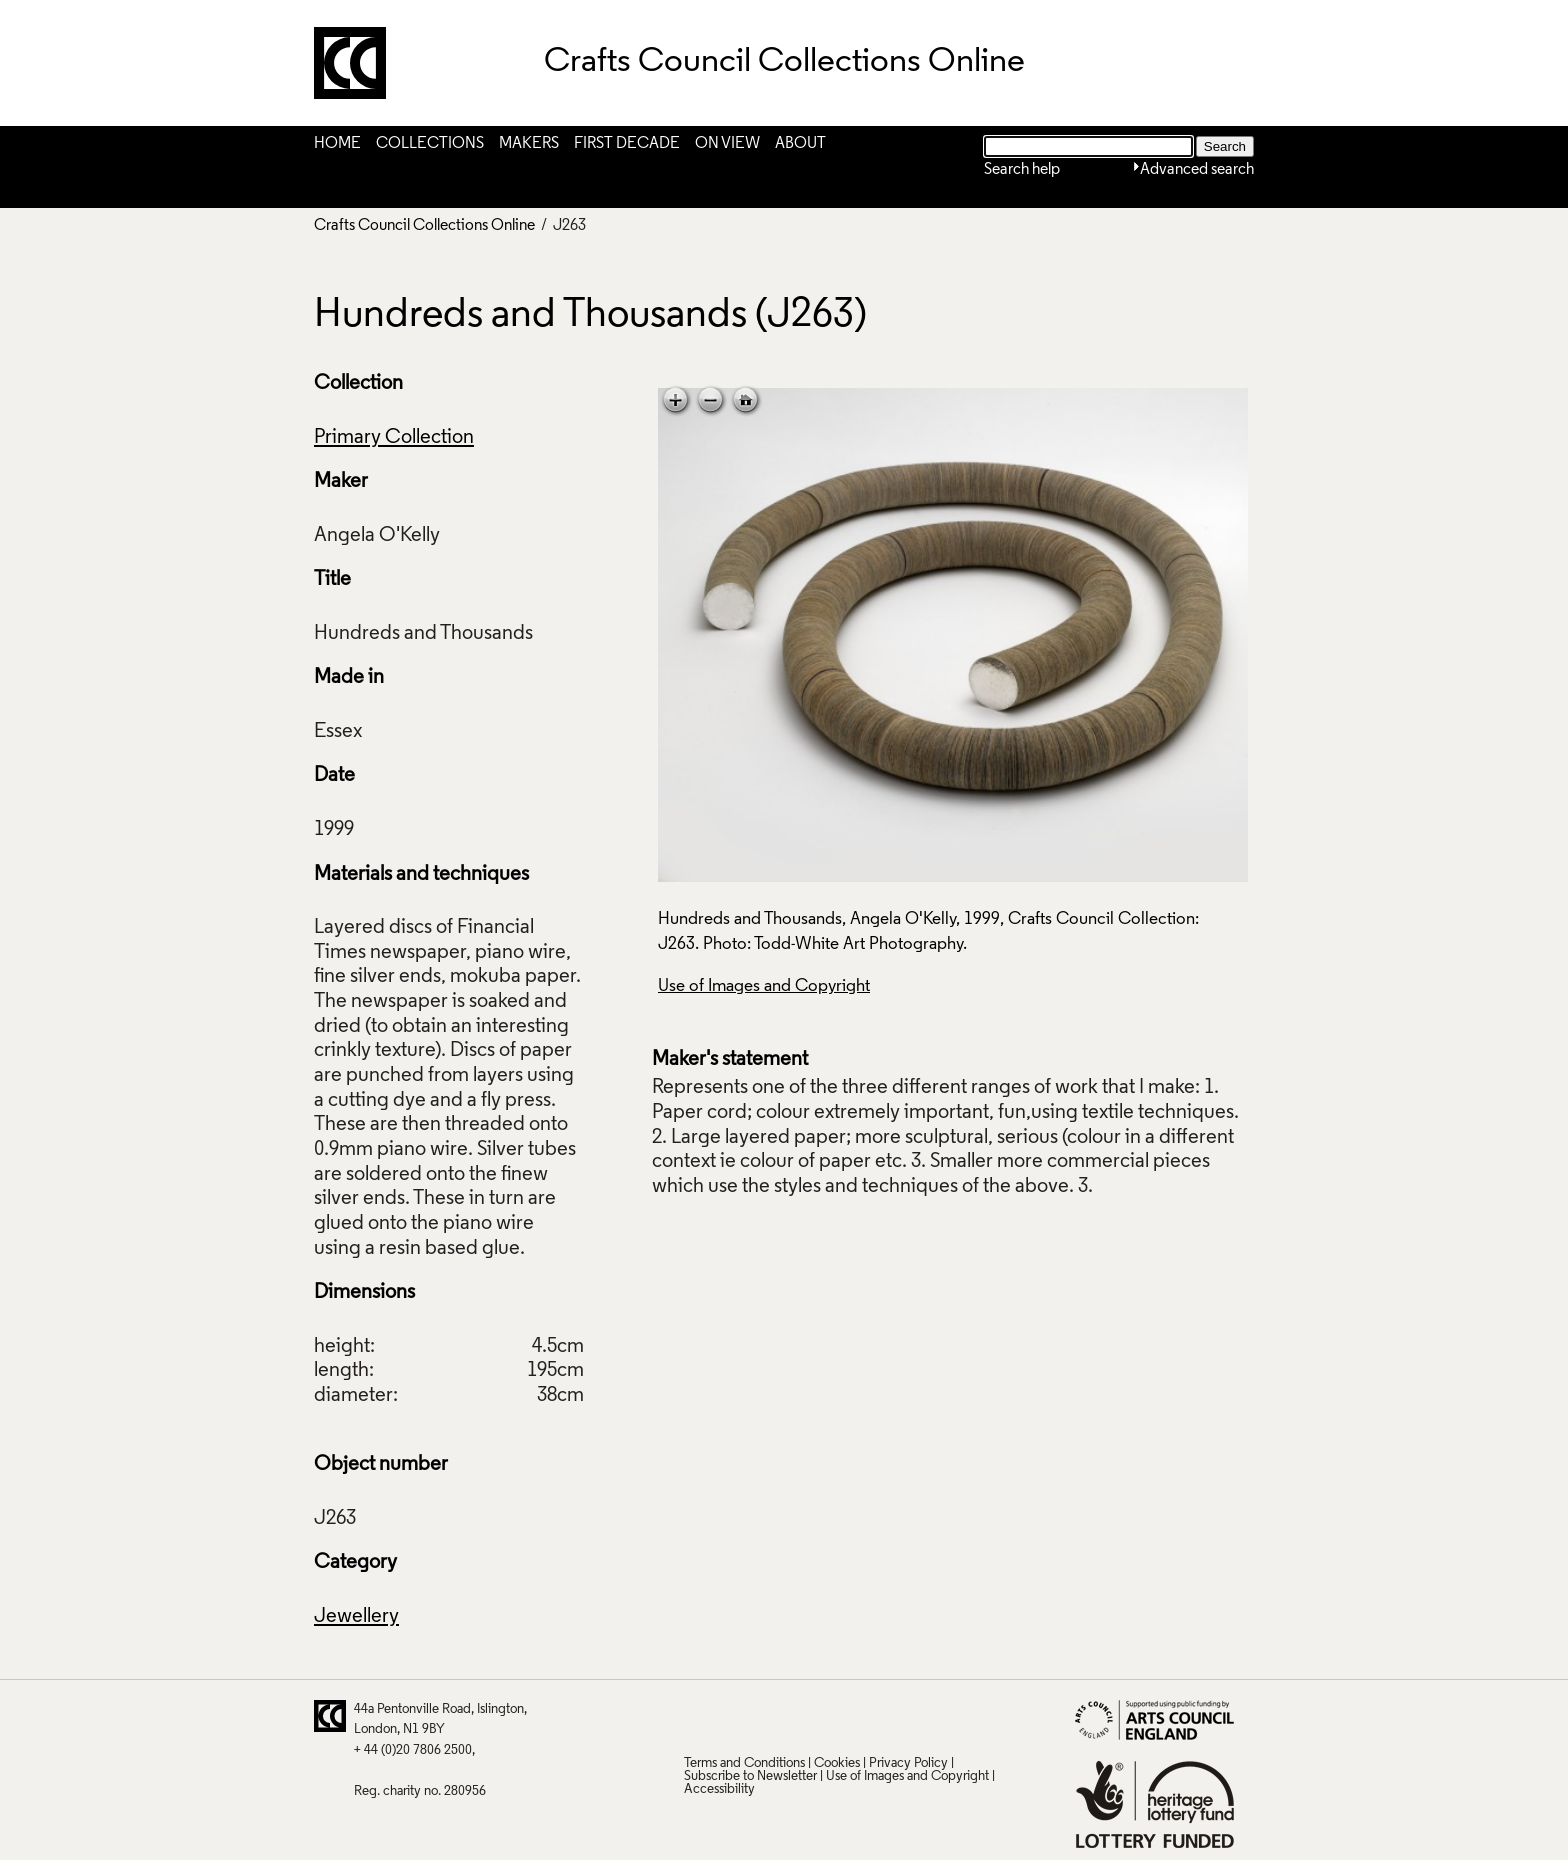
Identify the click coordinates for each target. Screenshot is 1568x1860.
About (800, 144)
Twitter (698, 1716)
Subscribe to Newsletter (750, 1776)
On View (727, 144)
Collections (430, 144)
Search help (1022, 170)
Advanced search (1197, 170)
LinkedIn (815, 1716)
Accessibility (719, 1789)
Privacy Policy (908, 1763)
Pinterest (737, 1716)
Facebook (776, 1716)
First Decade (627, 144)
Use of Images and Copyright (764, 986)
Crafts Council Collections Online (424, 226)
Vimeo (854, 1716)
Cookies (837, 1763)
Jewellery (356, 1617)
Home (337, 144)
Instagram (893, 1716)
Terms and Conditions (744, 1763)
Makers (529, 144)
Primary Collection (394, 438)
